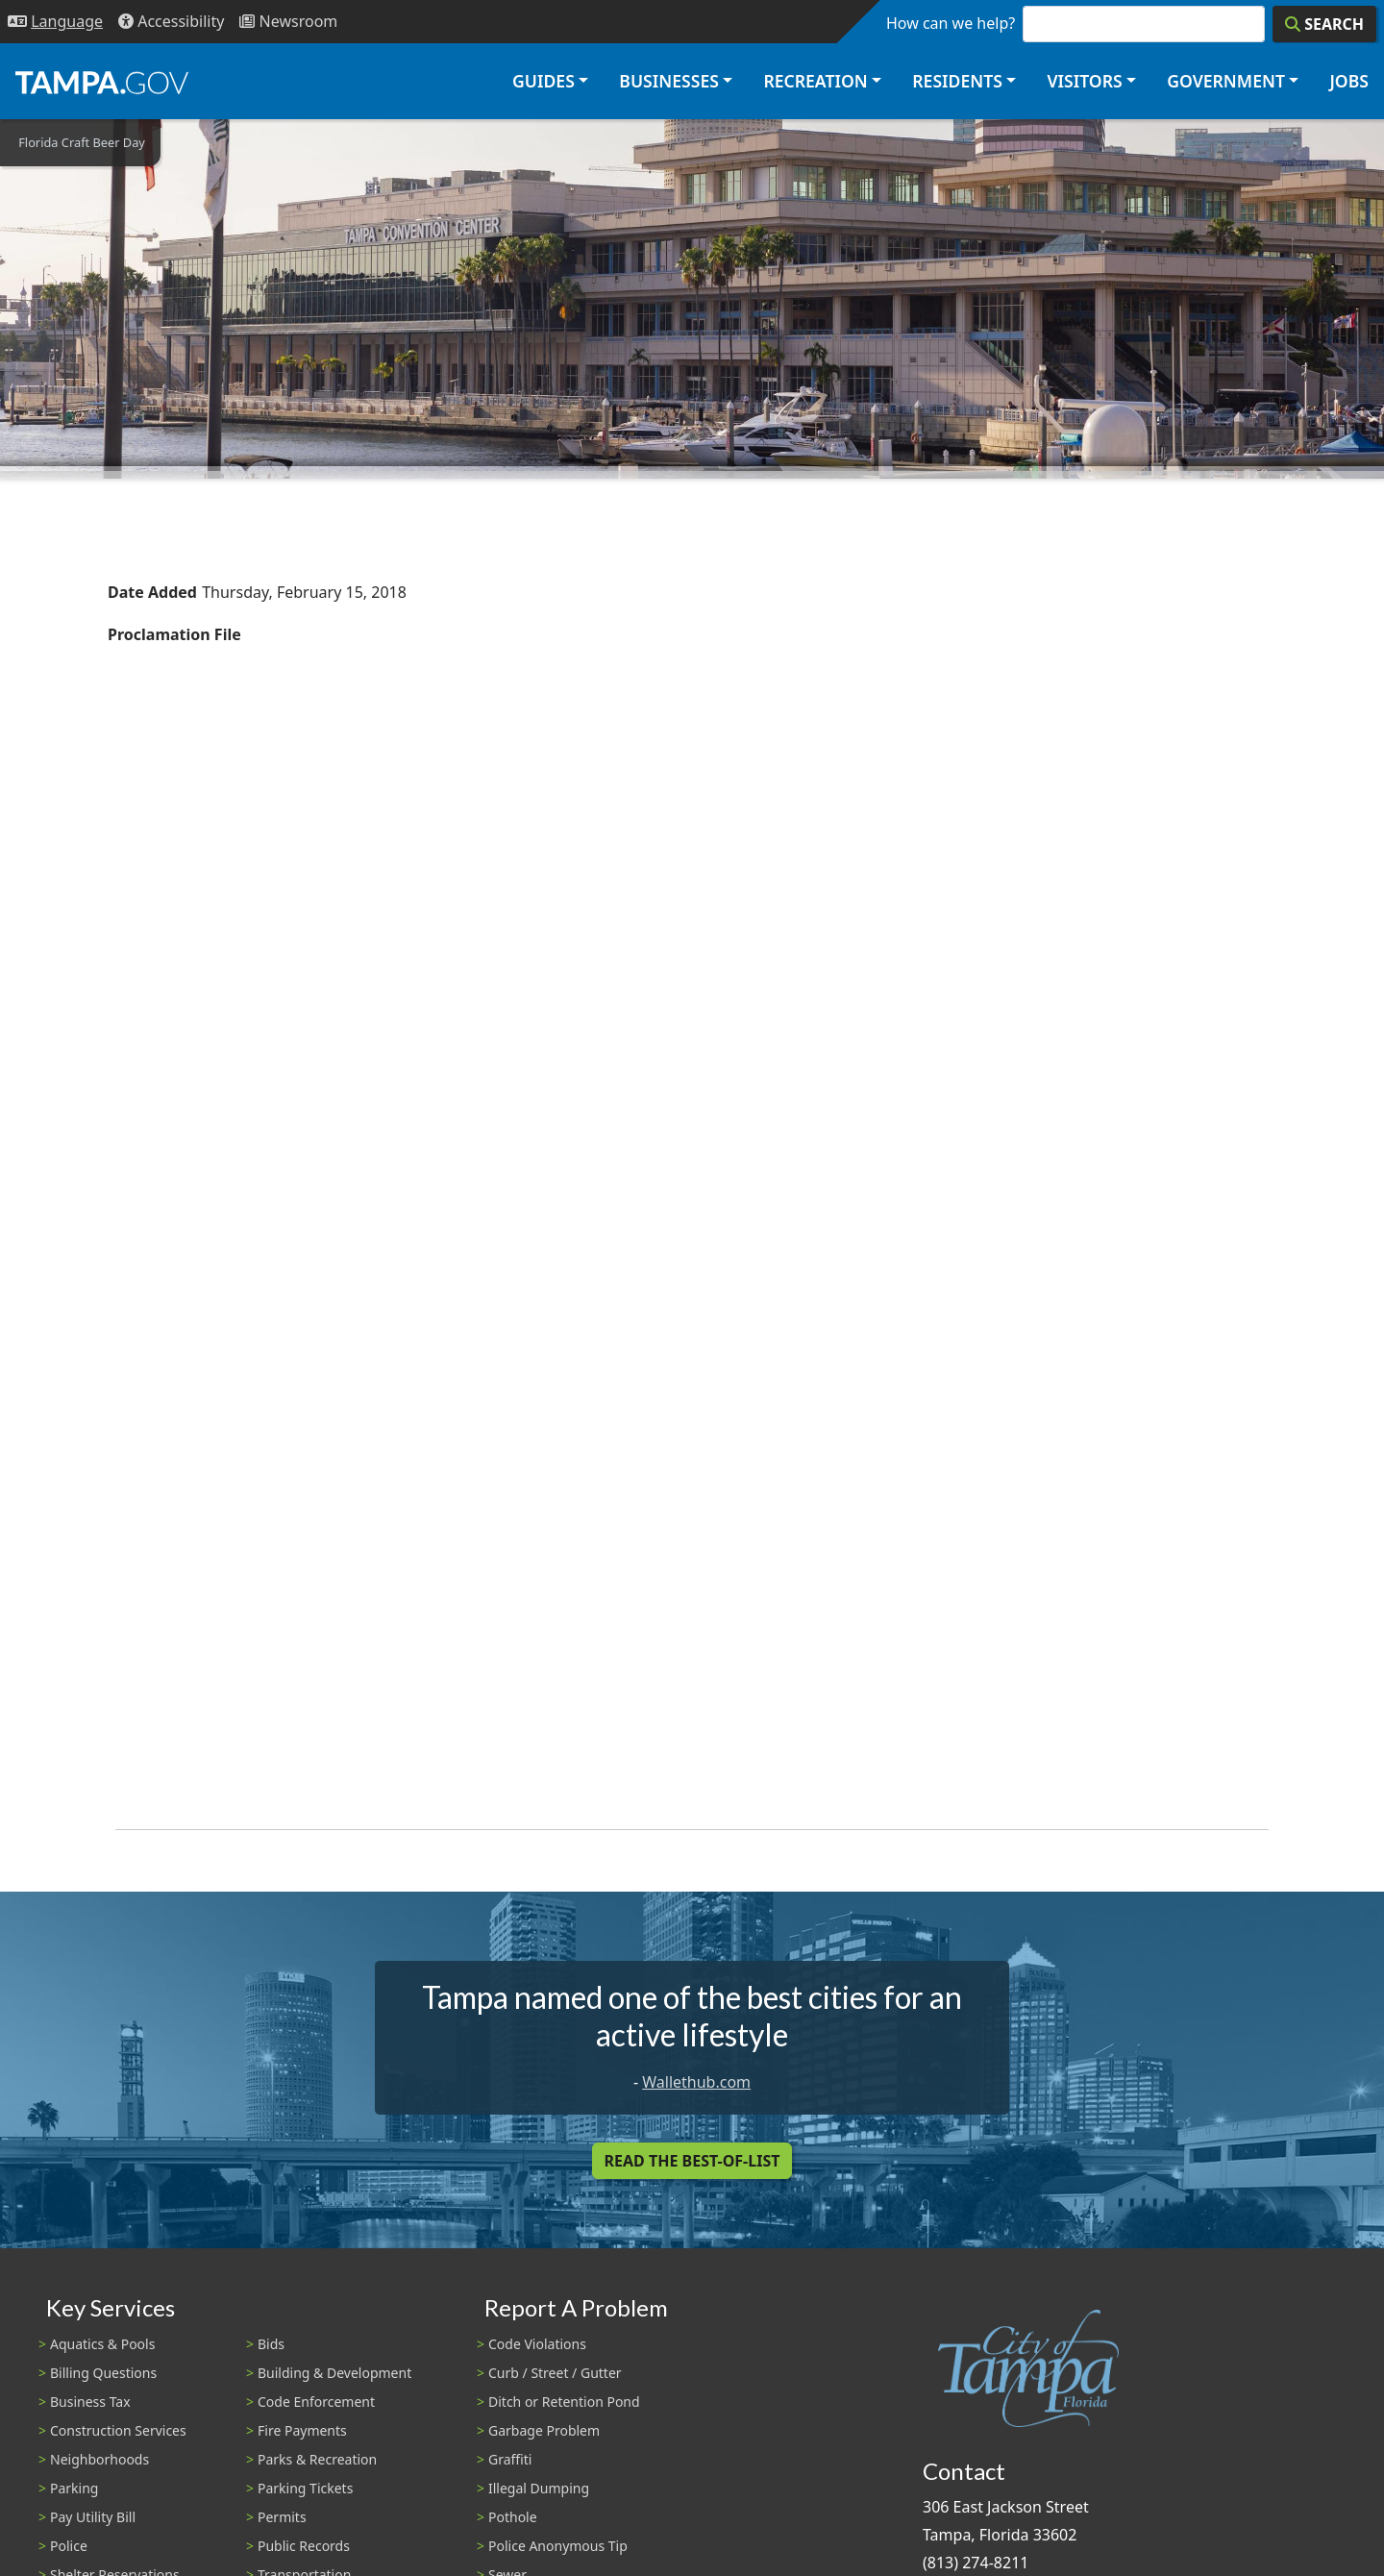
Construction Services (118, 2430)
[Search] (1324, 24)
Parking (74, 2488)
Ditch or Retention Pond (564, 2401)
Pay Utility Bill (93, 2517)
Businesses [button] (669, 80)
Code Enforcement (316, 2401)
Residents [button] (957, 80)
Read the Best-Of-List (692, 2160)
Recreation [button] (815, 80)
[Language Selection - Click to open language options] (55, 21)
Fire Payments (302, 2430)
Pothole (512, 2517)
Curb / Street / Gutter (555, 2373)
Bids (271, 2344)
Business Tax (90, 2401)
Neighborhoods (99, 2459)
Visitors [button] (1084, 80)
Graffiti (509, 2459)
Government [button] (1226, 80)
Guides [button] (543, 80)
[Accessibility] (171, 21)
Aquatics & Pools (102, 2344)
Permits (282, 2517)
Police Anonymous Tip (558, 2546)
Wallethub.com (696, 2082)
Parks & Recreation (317, 2459)
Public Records (304, 2546)
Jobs (1349, 80)
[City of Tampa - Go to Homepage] (101, 82)
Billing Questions (103, 2373)
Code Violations (537, 2344)
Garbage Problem (544, 2430)
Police (68, 2546)
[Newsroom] (288, 21)
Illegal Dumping (538, 2488)
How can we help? (950, 23)
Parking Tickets (305, 2488)
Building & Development (334, 2373)
